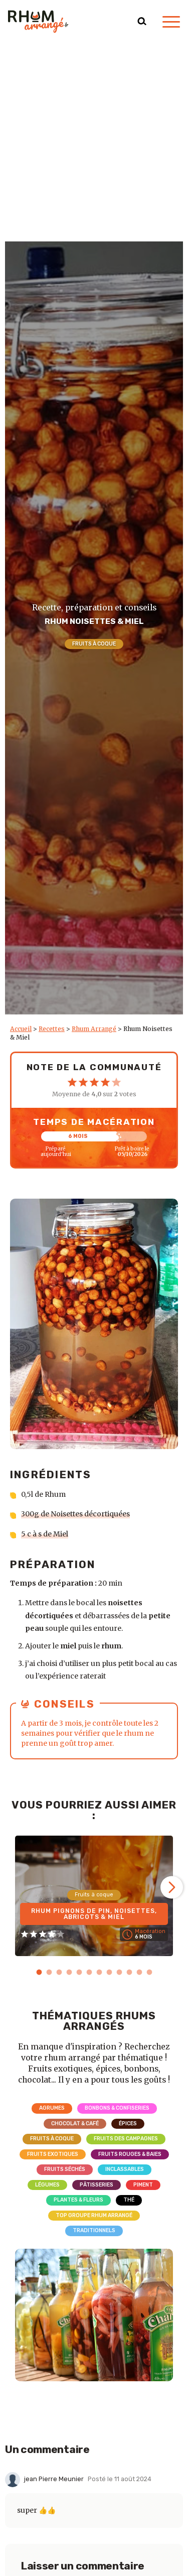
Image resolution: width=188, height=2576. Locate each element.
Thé (128, 2200)
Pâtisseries (96, 2184)
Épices (128, 2123)
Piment (143, 2184)
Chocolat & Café (75, 2123)
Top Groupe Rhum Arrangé (94, 2215)
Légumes (47, 2184)
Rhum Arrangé (94, 1029)
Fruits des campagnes (126, 2138)
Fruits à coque (94, 643)
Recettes (52, 1029)
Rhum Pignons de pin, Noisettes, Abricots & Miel (93, 1913)
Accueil (21, 1029)
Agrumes (52, 2108)
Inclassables (124, 2169)
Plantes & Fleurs (78, 2200)
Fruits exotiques (52, 2154)
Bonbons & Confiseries (117, 2108)
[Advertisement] (94, 142)
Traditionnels (94, 2230)
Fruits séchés (64, 2169)
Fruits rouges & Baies (129, 2154)
